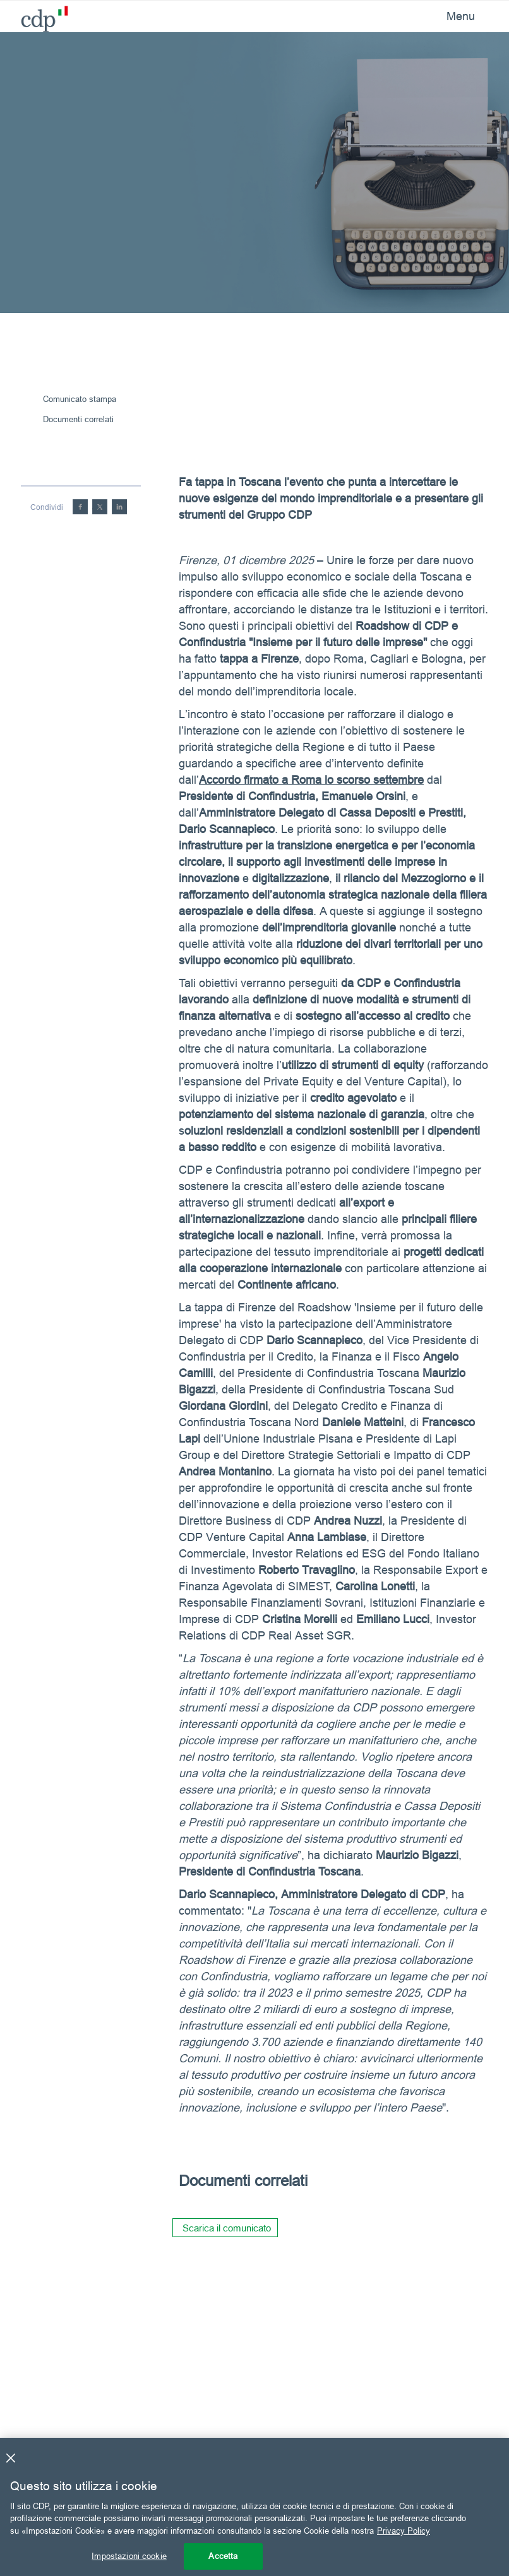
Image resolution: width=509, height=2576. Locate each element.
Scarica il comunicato (227, 2228)
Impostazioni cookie (129, 2556)
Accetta (222, 2556)
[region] (254, 2507)
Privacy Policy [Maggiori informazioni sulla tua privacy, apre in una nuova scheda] (403, 2531)
